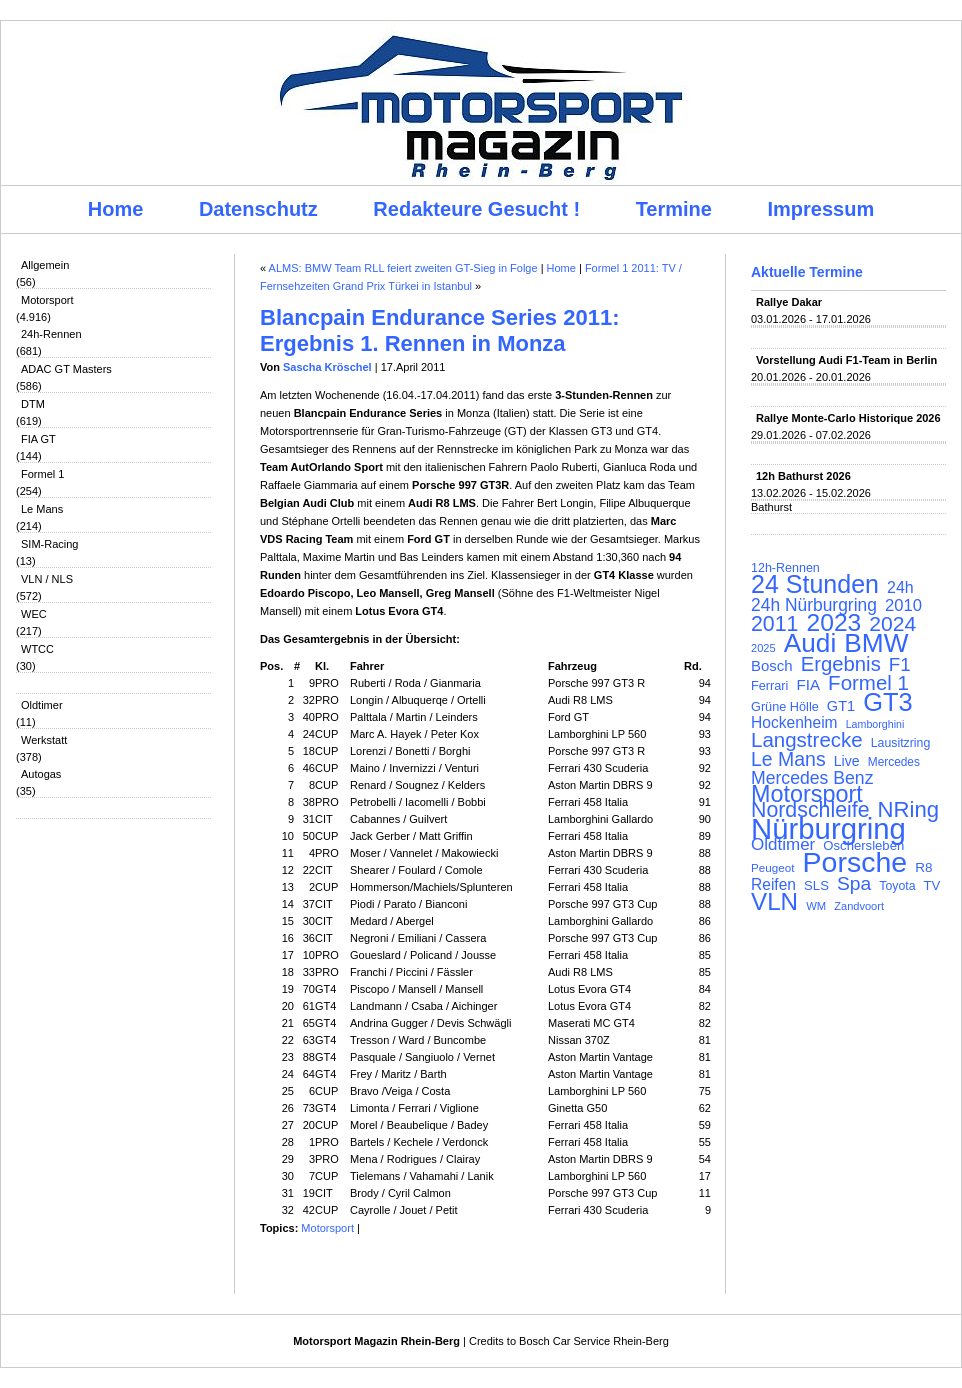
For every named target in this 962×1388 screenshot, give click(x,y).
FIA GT (38, 439)
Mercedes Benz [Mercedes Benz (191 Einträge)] (812, 778)
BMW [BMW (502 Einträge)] (876, 643)
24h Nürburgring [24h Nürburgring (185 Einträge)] (814, 605)
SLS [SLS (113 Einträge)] (816, 885)
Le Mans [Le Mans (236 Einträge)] (788, 759)
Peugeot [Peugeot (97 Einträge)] (773, 867)
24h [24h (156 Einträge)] (900, 588)
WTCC (37, 649)
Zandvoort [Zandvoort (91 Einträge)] (859, 906)
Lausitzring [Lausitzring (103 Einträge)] (900, 743)
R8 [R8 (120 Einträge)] (923, 867)
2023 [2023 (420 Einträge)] (834, 623)
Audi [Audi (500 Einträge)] (810, 643)
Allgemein (45, 265)
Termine (674, 209)
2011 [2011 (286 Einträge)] (774, 624)
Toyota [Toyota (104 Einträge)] (897, 886)
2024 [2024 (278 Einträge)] (892, 624)
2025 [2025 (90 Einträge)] (763, 648)
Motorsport (47, 300)
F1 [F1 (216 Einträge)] (900, 665)
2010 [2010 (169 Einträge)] (903, 606)
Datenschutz (258, 209)
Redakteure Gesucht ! (476, 209)
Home (116, 209)
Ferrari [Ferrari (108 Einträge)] (769, 685)
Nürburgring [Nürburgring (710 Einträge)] (828, 829)
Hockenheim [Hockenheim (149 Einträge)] (794, 723)
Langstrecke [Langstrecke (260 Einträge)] (807, 740)
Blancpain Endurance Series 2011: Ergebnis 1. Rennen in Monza (440, 330)
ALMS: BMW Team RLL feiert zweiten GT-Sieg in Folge (403, 268)
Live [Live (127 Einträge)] (847, 761)
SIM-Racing (49, 544)
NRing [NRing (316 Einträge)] (909, 810)
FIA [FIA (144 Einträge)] (808, 685)
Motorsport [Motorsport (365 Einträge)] (807, 794)
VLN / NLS (47, 579)
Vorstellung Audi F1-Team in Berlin (846, 360)
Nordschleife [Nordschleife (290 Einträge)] (810, 810)
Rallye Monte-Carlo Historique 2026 (848, 418)
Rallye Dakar (789, 302)
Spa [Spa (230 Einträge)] (854, 884)
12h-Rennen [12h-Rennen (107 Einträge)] (785, 568)
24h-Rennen (51, 334)
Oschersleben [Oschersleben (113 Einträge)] (863, 845)
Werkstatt (44, 740)
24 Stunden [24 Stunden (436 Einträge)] (815, 584)
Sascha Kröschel (327, 367)
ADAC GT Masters (66, 369)
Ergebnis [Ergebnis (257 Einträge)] (841, 664)
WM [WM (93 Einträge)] (816, 906)
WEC (34, 614)
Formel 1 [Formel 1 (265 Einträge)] (868, 683)
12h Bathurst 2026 (803, 476)
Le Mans (42, 509)
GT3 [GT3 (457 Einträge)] (887, 702)
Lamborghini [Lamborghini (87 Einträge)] (875, 724)
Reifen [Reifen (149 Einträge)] (773, 885)
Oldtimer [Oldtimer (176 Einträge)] (783, 845)
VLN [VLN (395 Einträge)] (774, 902)
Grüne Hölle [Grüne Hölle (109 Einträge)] (785, 706)
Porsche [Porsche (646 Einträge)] (855, 862)
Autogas (41, 774)
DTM (33, 404)
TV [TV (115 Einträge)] (932, 885)
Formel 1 (42, 474)
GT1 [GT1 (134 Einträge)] (841, 706)
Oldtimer (42, 705)
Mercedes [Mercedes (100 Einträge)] (894, 762)
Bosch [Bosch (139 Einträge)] (772, 666)
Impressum (821, 209)
